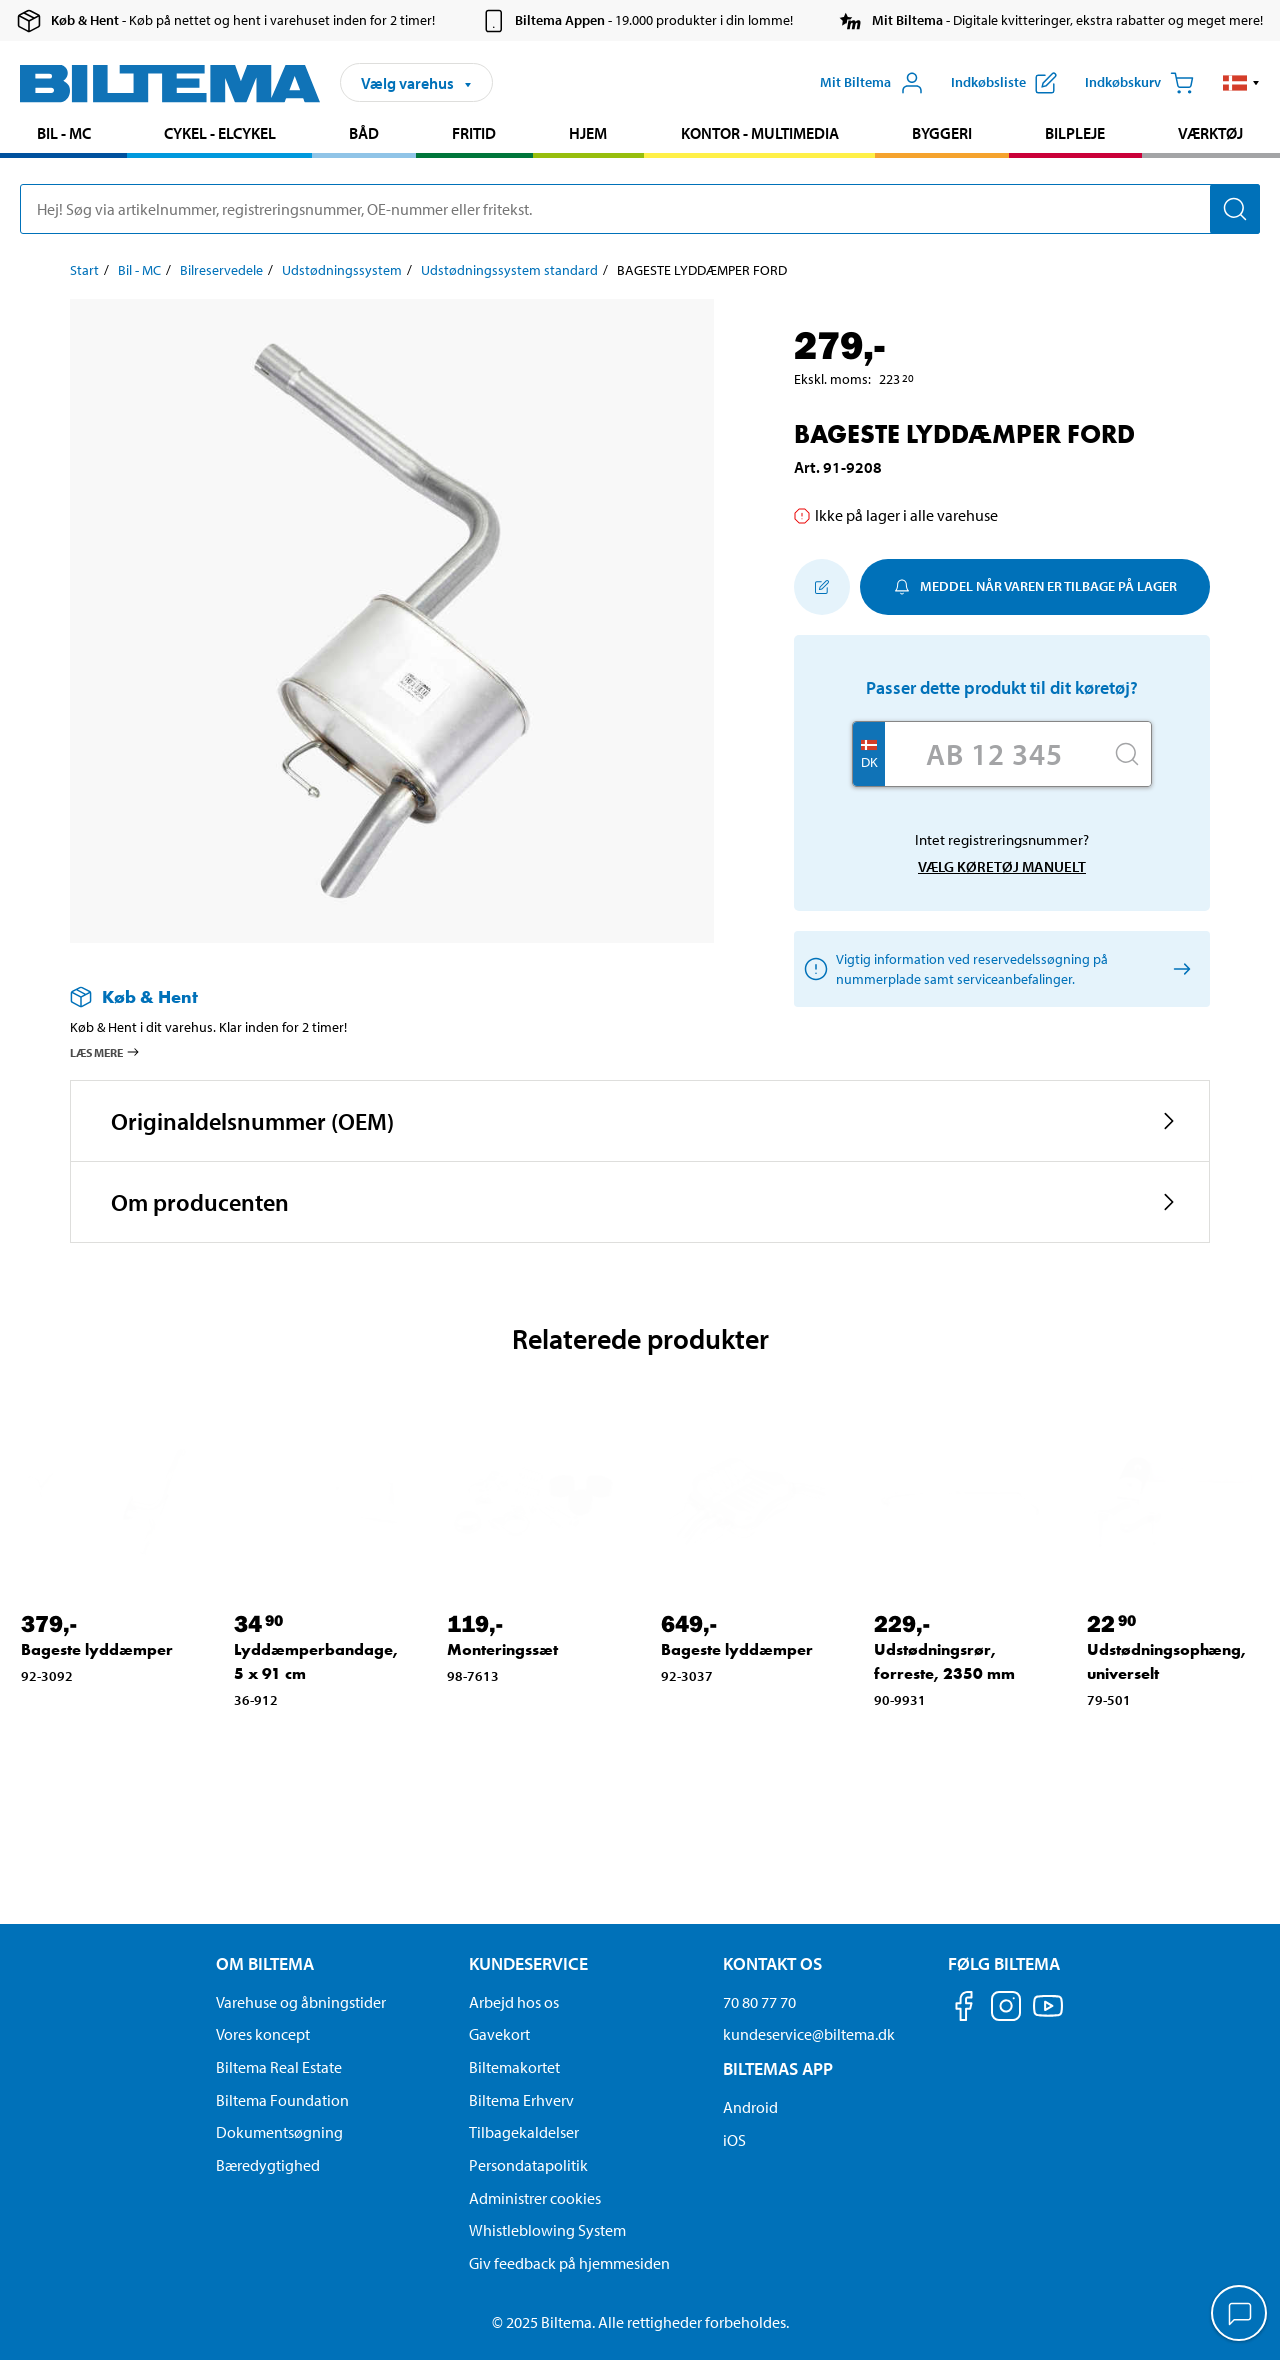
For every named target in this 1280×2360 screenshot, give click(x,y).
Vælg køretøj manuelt (1002, 866)
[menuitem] (63, 135)
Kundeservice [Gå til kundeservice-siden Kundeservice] (528, 1963)
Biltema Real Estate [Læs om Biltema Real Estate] (279, 2067)
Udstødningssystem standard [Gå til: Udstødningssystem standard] (509, 270)
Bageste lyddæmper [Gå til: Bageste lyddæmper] (97, 1649)
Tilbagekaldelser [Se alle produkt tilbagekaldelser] (524, 2132)
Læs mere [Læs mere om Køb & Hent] (105, 1052)
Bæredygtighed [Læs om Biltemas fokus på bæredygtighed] (268, 2165)
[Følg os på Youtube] (1048, 2015)
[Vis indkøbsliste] (1004, 83)
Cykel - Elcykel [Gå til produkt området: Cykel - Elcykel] (220, 133)
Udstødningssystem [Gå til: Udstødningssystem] (342, 270)
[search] (640, 209)
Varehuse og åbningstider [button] (301, 2002)
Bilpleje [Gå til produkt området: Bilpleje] (1075, 133)
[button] (1241, 83)
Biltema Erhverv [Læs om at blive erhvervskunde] (521, 2100)
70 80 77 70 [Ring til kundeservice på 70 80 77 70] (759, 2002)
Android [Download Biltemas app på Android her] (750, 2107)
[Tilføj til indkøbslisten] (822, 587)
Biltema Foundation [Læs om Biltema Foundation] (282, 2100)
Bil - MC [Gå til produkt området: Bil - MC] (64, 133)
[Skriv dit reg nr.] (994, 754)
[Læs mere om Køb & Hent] (372, 996)
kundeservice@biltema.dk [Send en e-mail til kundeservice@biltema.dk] (809, 2034)
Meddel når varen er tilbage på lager (1035, 586)
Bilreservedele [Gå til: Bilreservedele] (221, 270)
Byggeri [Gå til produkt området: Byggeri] (942, 133)
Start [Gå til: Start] (84, 270)
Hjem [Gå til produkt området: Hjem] (588, 133)
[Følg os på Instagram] (1006, 2009)
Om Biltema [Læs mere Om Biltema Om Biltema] (265, 1963)
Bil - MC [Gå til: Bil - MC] (139, 270)
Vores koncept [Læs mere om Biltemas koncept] (263, 2034)
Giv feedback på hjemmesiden (569, 2263)
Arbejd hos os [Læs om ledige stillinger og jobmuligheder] (514, 2002)
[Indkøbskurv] (1139, 83)
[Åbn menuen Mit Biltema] (872, 83)
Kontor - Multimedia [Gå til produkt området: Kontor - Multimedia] (760, 133)
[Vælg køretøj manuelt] (1178, 968)
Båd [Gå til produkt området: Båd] (364, 133)
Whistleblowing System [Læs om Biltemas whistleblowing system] (547, 2230)
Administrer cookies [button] (535, 2198)
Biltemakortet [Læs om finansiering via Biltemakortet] (514, 2067)
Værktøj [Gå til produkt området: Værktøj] (1210, 133)
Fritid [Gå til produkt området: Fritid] (474, 133)
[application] (1240, 2315)
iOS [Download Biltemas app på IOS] (734, 2140)
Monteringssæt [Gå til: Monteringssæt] (502, 1649)
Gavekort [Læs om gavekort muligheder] (499, 2034)
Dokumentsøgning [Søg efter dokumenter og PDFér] (279, 2132)
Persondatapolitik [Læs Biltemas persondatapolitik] (528, 2165)
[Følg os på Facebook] (964, 2009)
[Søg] (1235, 209)
